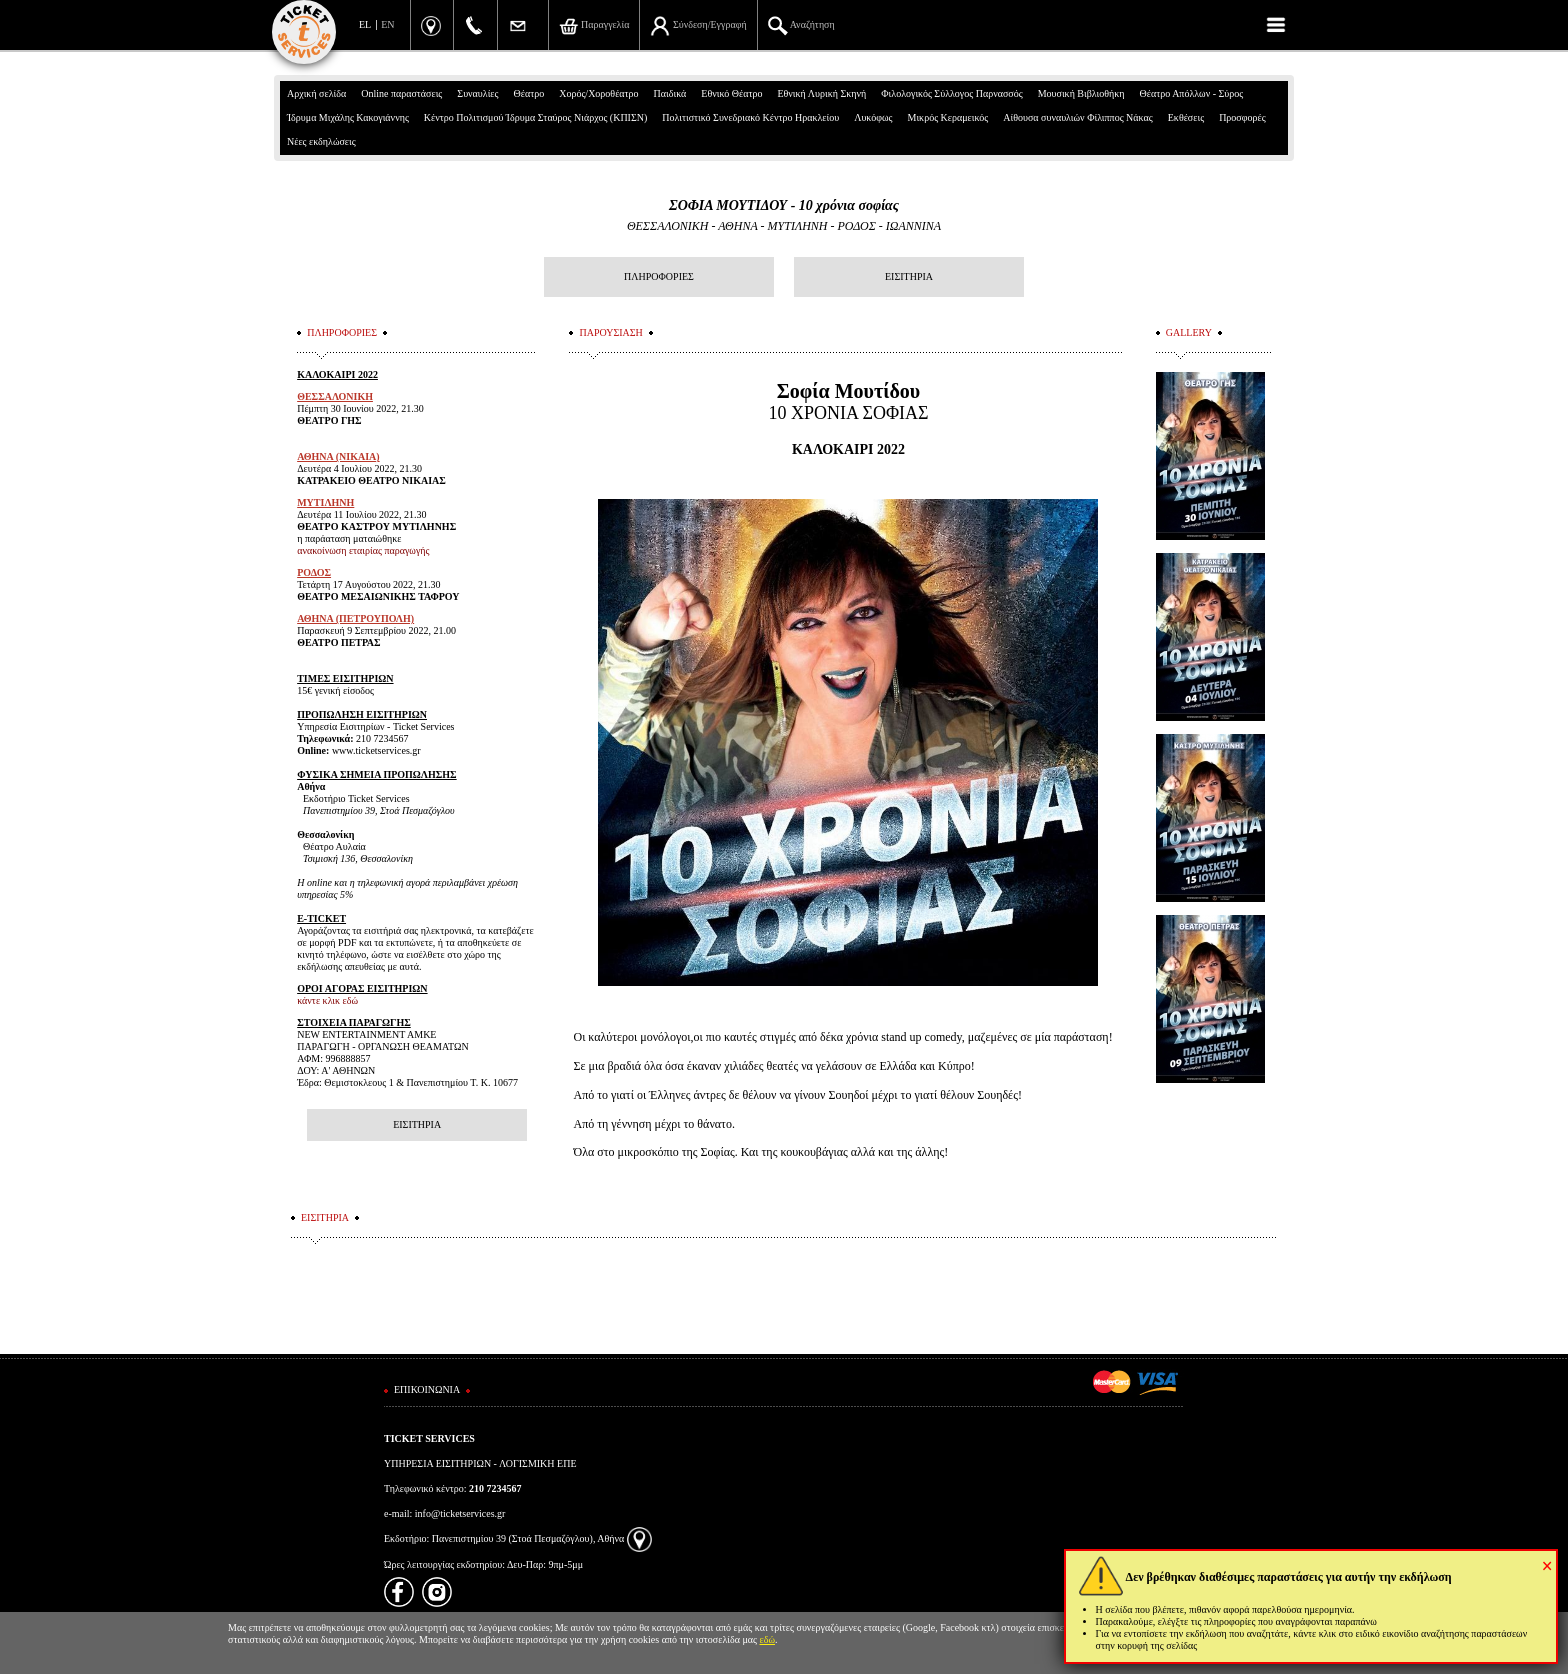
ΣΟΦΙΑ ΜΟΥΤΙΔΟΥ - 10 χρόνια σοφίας (784, 205)
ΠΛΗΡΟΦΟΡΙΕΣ (659, 276)
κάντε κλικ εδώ (327, 1000)
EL (365, 24)
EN (387, 24)
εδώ (768, 1639)
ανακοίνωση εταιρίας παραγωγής (363, 550)
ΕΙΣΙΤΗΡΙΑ (909, 276)
